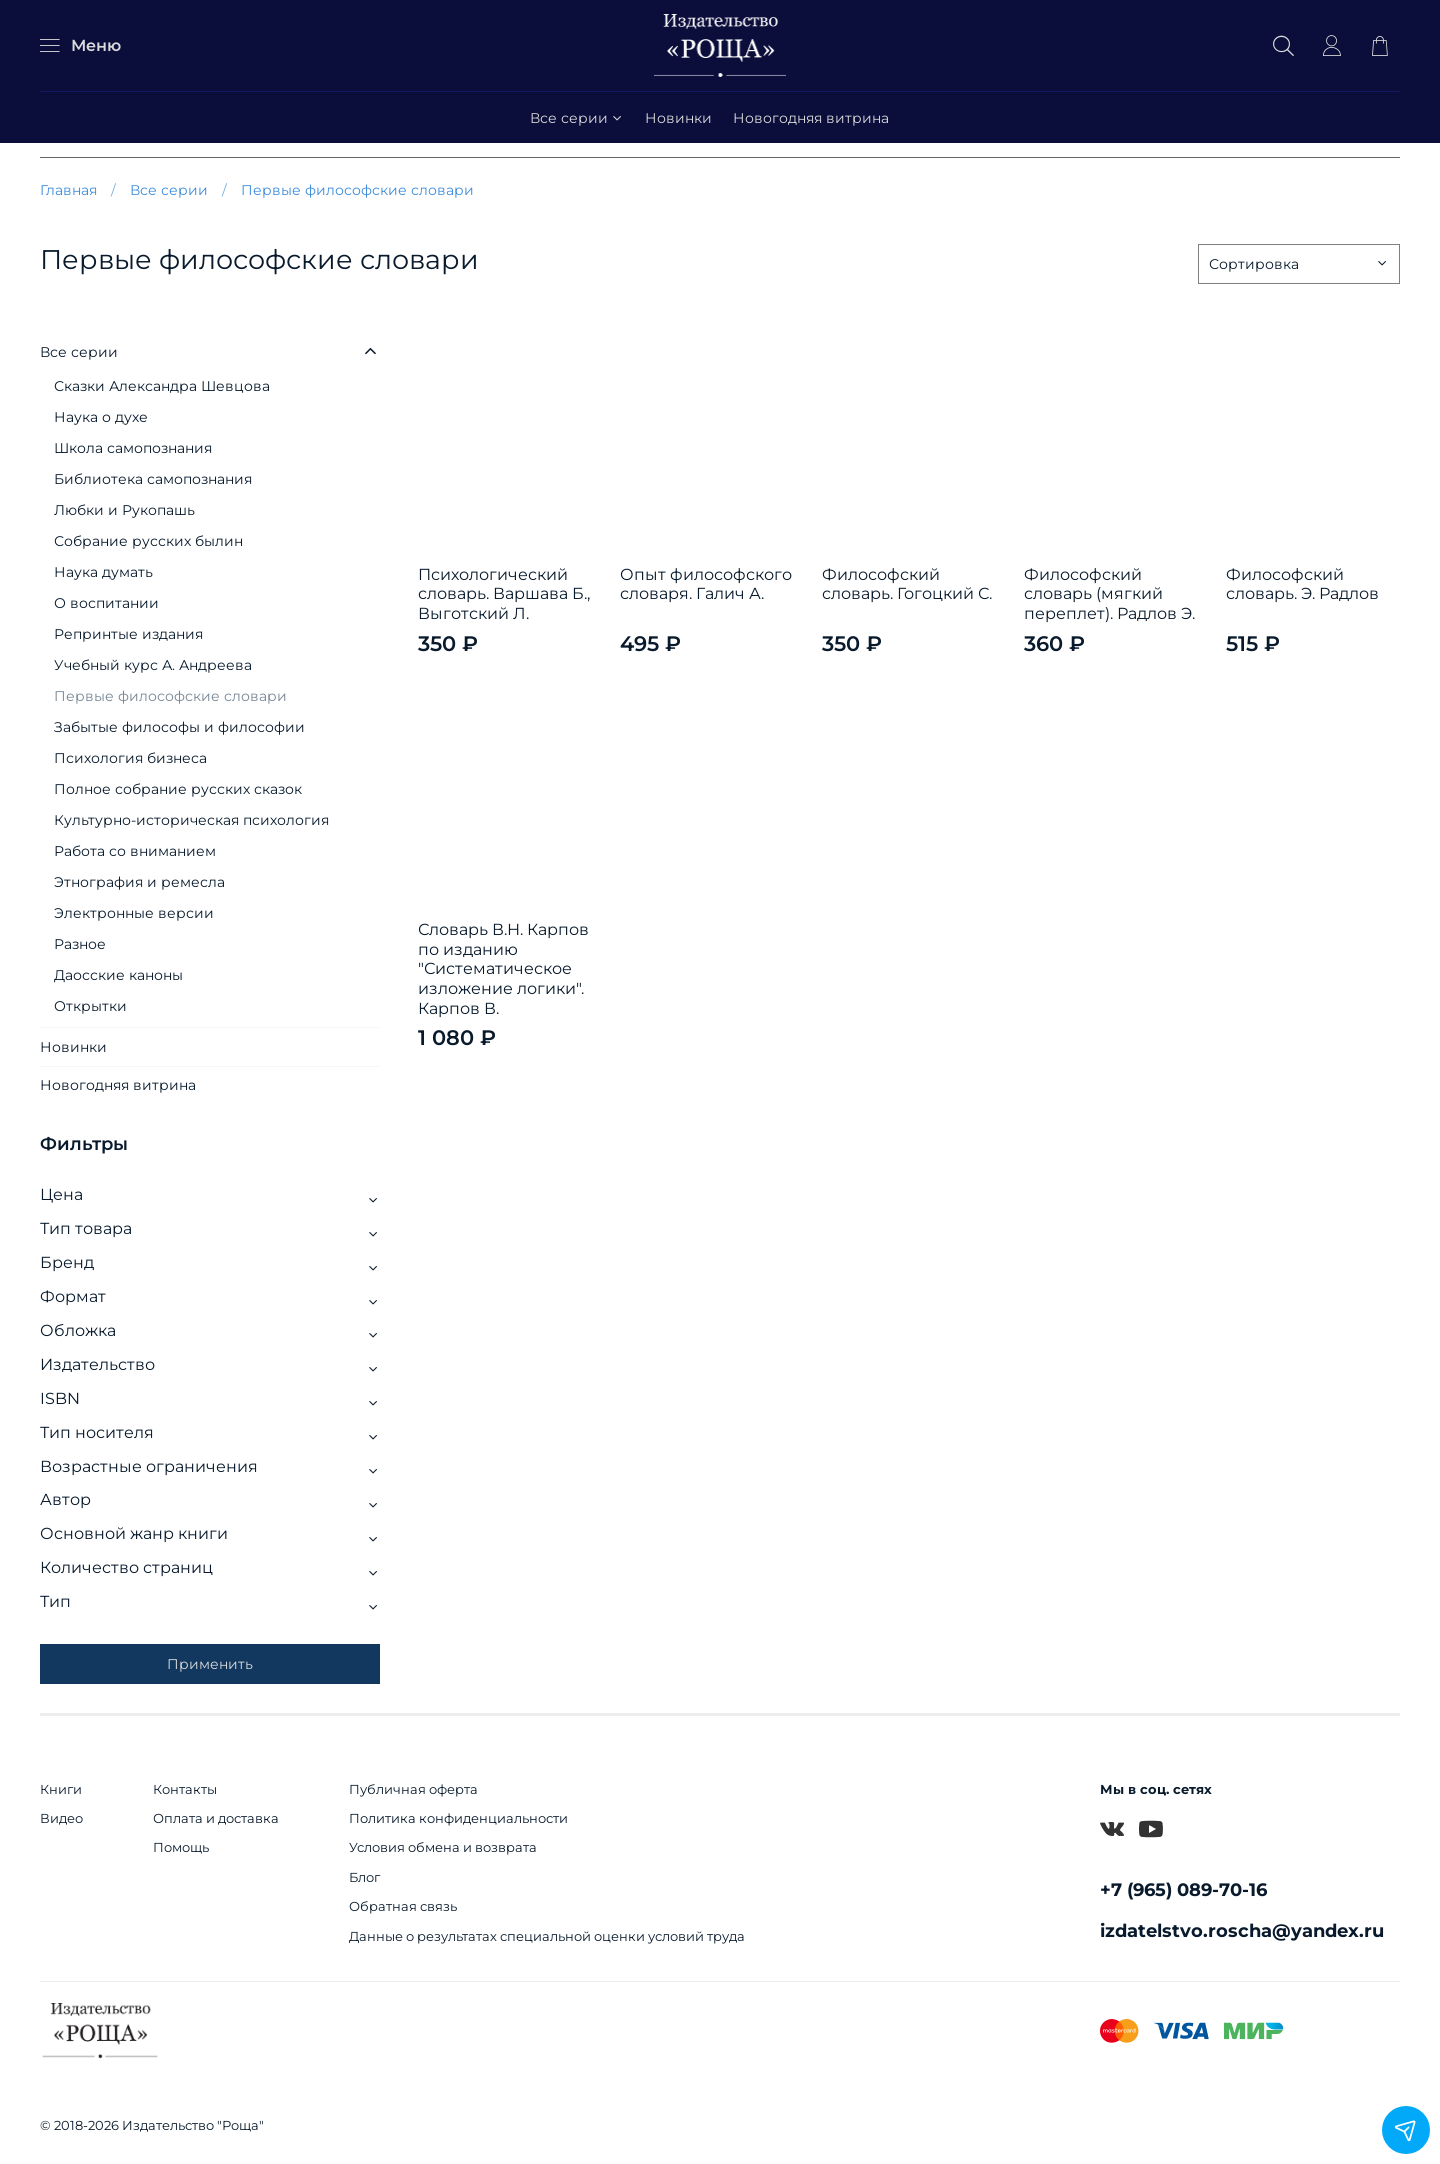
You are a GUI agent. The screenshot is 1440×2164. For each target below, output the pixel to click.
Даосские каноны (118, 975)
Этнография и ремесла (139, 882)
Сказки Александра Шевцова (162, 386)
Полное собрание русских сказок (178, 789)
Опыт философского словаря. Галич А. (706, 584)
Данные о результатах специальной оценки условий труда (547, 1936)
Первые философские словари (170, 696)
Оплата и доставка (216, 1818)
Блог (364, 1877)
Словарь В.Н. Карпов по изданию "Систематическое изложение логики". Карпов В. (503, 969)
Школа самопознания (133, 448)
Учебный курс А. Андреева (153, 665)
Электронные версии (134, 913)
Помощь (181, 1847)
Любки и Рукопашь (124, 510)
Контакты (185, 1789)
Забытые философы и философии (179, 727)
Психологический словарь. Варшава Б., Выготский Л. (504, 594)
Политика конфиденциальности (458, 1818)
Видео (61, 1818)
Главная (68, 190)
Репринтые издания (128, 634)
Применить (210, 1664)
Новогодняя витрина (811, 118)
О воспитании (106, 603)
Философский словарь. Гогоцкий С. (907, 584)
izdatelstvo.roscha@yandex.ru (1242, 1930)
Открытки (90, 1006)
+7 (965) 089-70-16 (1183, 1889)
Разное (80, 944)
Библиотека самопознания (153, 479)
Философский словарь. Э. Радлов (1302, 584)
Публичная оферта (413, 1789)
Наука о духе (101, 417)
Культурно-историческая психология (191, 820)
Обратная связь (403, 1906)
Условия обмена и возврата (443, 1847)
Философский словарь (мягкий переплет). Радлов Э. (1109, 594)
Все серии (577, 118)
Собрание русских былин (148, 541)
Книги (61, 1789)
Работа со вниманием (135, 851)
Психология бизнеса (130, 758)
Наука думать (103, 572)
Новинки (678, 118)
